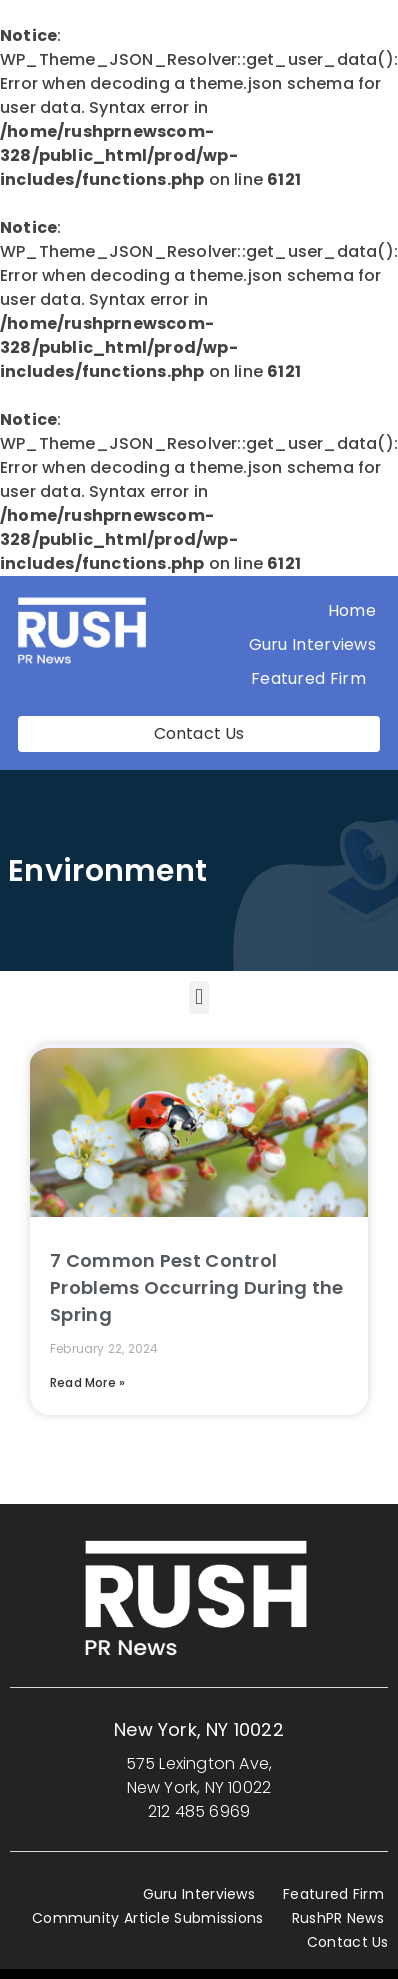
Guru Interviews (313, 644)
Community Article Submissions (148, 1918)
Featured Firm (313, 678)
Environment (107, 871)
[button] (198, 997)
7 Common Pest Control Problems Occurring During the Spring (197, 1287)
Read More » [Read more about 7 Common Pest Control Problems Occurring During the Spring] (87, 1382)
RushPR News (338, 1918)
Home (352, 610)
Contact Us (348, 1942)
